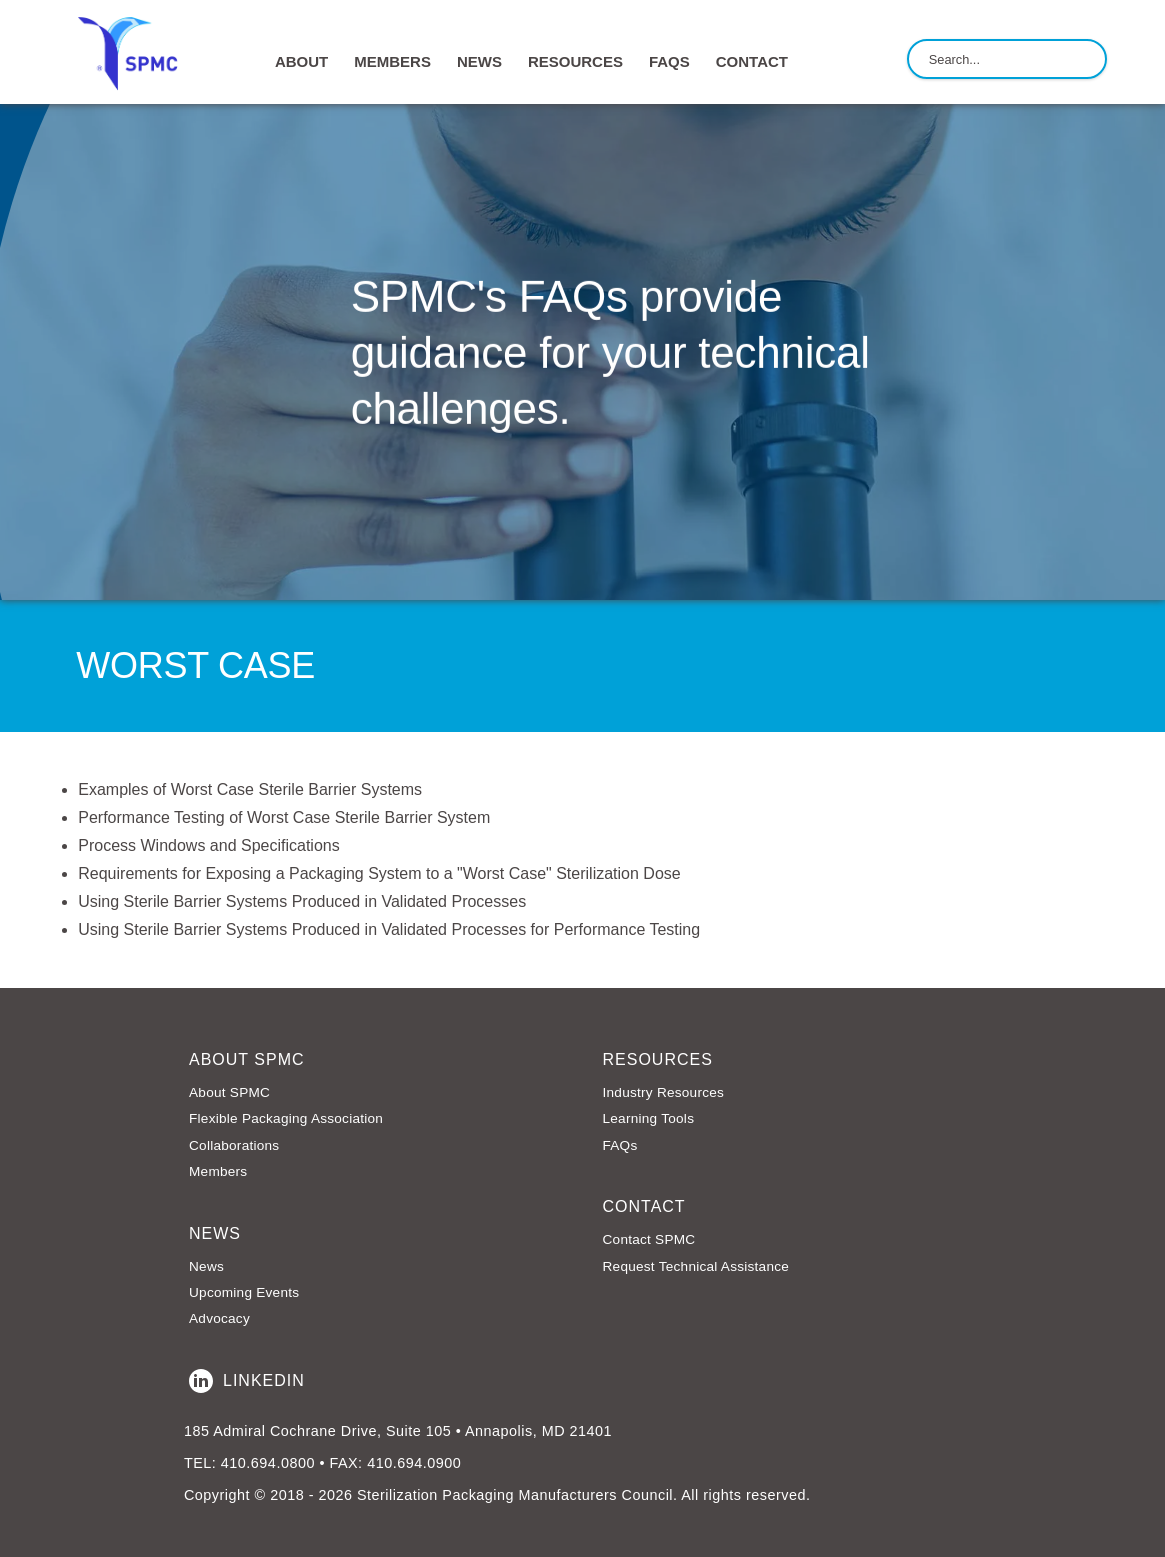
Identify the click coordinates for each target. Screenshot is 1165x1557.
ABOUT (301, 61)
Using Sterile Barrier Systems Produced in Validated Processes (302, 901)
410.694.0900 (414, 1463)
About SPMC (229, 1092)
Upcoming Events (244, 1292)
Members (218, 1171)
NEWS (479, 61)
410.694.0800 (268, 1463)
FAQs (669, 61)
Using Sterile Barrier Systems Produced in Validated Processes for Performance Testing (389, 929)
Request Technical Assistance (696, 1266)
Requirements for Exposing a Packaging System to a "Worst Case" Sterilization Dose (379, 873)
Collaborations (234, 1145)
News (206, 1266)
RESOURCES (575, 61)
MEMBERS (392, 61)
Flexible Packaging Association (286, 1118)
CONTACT (752, 61)
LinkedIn (247, 1381)
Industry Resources (664, 1092)
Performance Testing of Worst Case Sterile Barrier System (284, 817)
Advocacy (219, 1318)
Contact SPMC (649, 1239)
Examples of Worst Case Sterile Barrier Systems (250, 789)
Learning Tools (649, 1118)
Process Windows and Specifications (208, 845)
